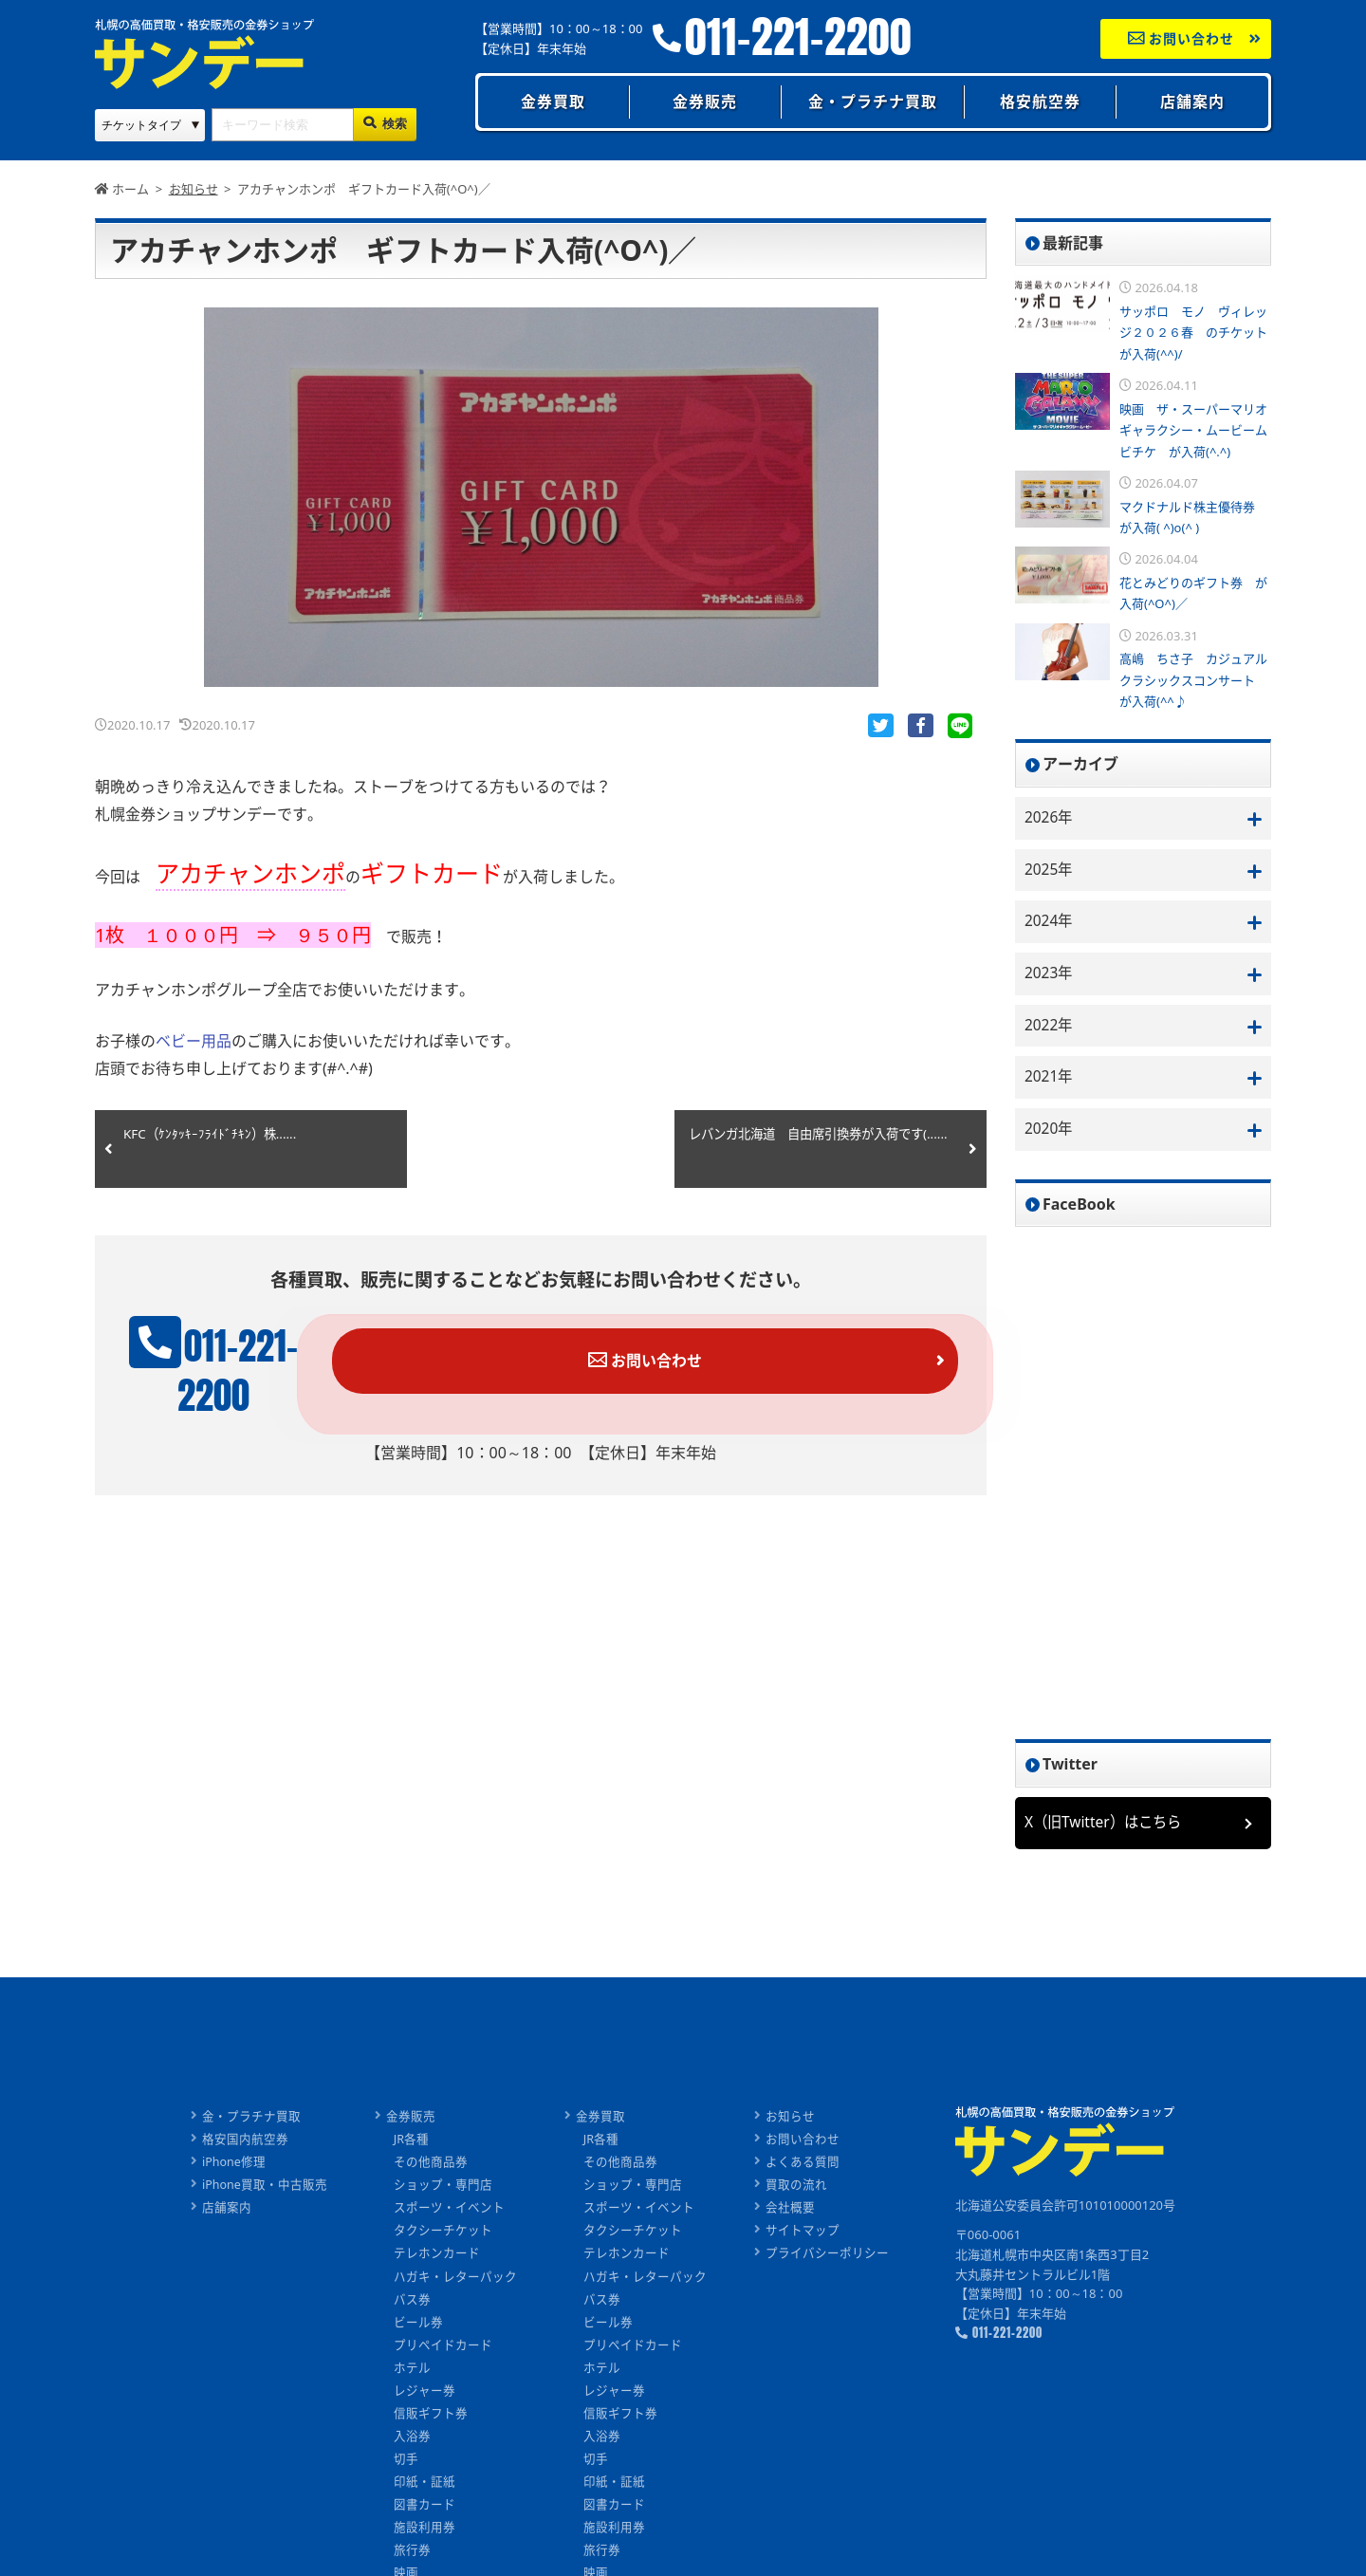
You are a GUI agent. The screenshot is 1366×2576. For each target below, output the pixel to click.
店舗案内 (1192, 101)
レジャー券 (425, 2393)
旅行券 (413, 2552)
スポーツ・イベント (450, 2213)
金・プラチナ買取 (872, 101)
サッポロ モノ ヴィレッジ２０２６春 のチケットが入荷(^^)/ (1193, 332)
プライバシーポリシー (828, 2258)
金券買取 (553, 101)
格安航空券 (1040, 101)
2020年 (1049, 1134)
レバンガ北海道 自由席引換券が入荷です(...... (815, 1149)
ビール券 (419, 2326)
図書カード (425, 2506)
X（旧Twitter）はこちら (1107, 1828)
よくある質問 (803, 2168)
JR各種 (413, 2145)
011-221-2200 (798, 37)
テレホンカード (438, 2258)
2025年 (1049, 871)
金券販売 (705, 101)
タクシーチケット (444, 2236)
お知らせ (791, 2122)
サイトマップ (803, 2236)
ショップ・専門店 (444, 2190)
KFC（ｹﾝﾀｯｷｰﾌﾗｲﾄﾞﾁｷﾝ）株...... (212, 1139)
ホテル (413, 2371)
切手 (407, 2462)
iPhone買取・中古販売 (264, 2190)
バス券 (413, 2303)
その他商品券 (432, 2168)
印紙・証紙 (425, 2484)
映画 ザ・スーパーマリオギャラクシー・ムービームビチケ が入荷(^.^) (1193, 430)
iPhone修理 (233, 2168)
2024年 (1049, 923)
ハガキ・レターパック (456, 2280)
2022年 (1049, 1028)
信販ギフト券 (432, 2416)
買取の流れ (797, 2190)
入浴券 (413, 2439)
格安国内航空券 (244, 2145)
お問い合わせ (1181, 38)
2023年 (1049, 976)
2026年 (1049, 817)
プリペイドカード (444, 2349)
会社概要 (791, 2213)
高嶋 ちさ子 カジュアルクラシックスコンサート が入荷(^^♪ (1193, 680)
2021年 (1049, 1081)
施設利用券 (425, 2529)
